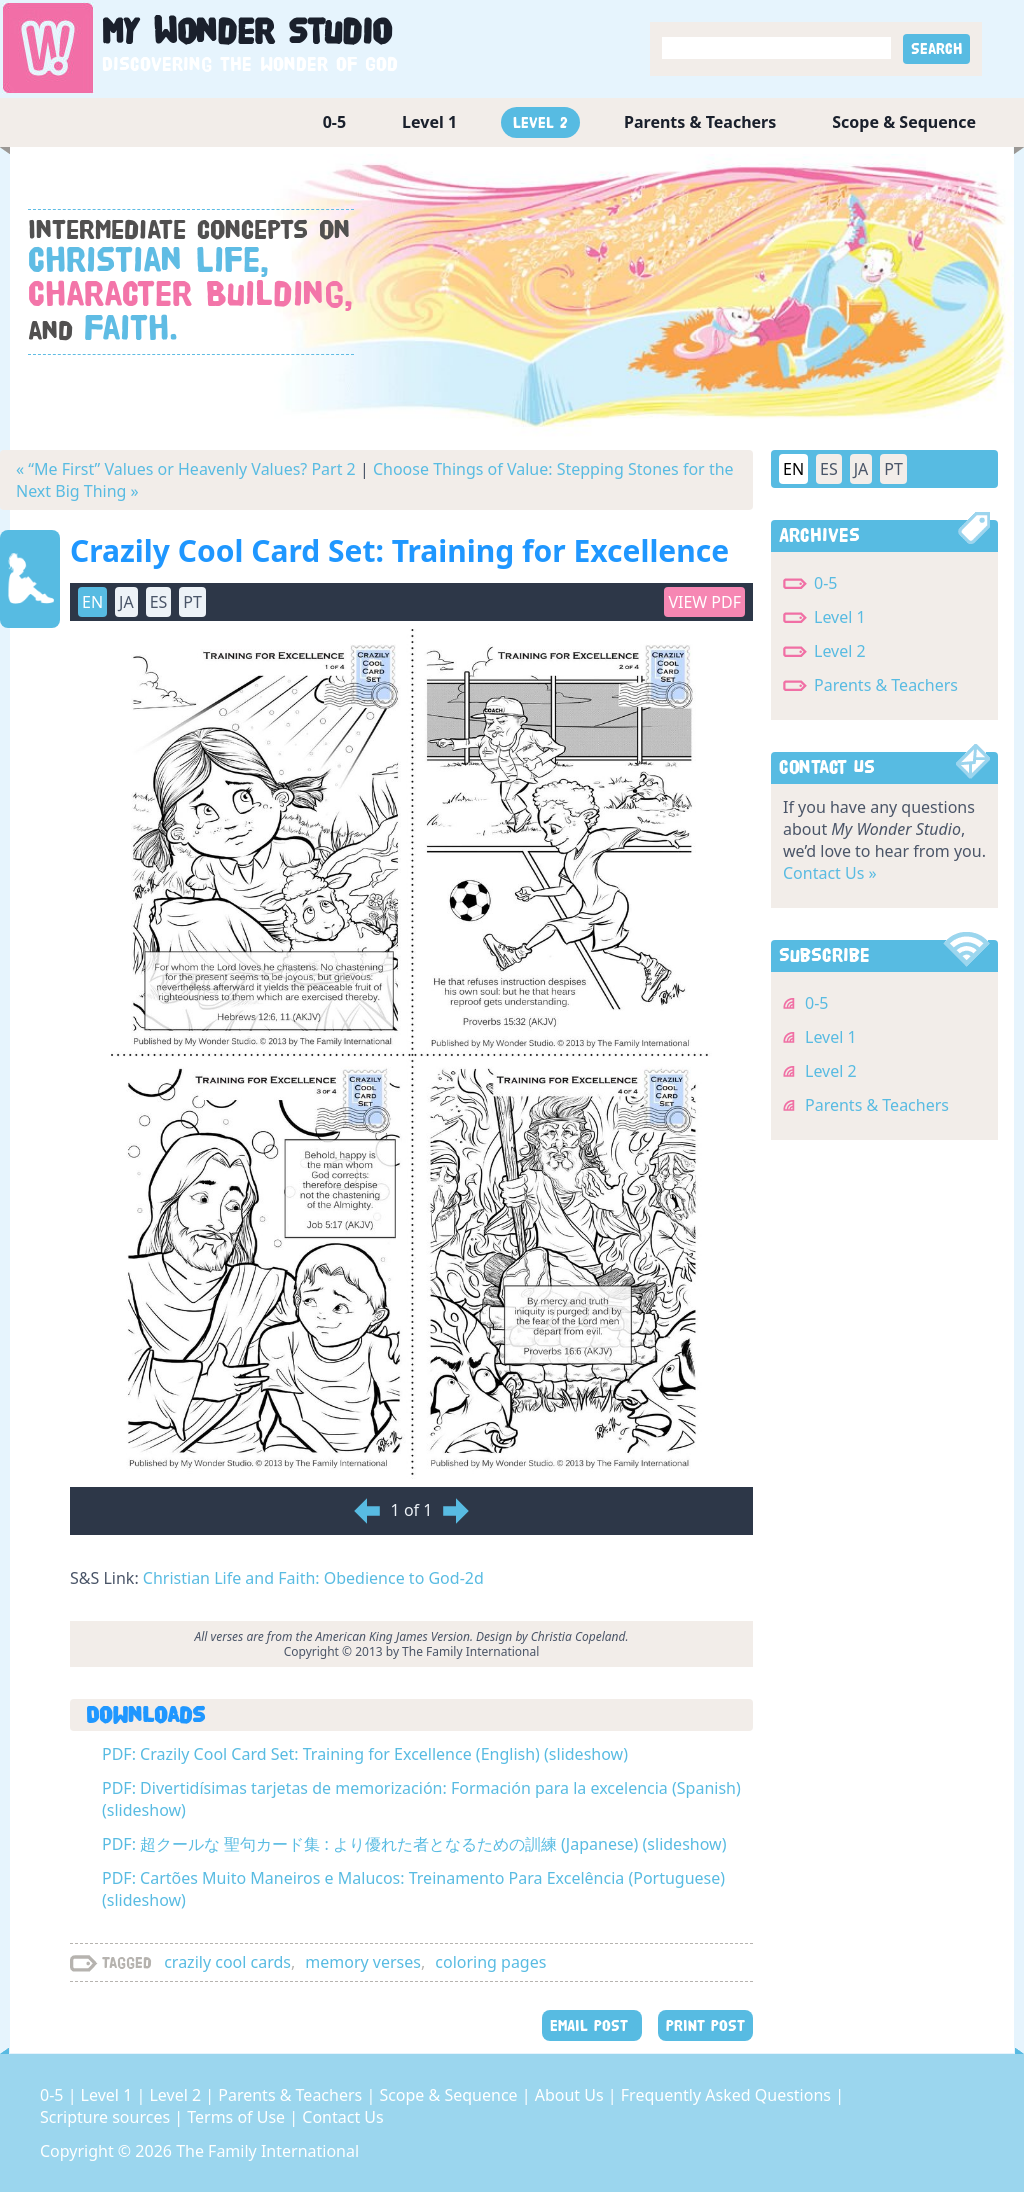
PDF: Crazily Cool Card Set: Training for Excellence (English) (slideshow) (365, 1754)
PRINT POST (705, 2025)
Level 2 (540, 122)
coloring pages (490, 1962)
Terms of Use (238, 2117)
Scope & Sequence (904, 122)
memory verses (363, 1962)
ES (159, 602)
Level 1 (429, 122)
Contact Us (342, 2117)
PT (192, 602)
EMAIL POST (592, 2025)
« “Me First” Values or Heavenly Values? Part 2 (186, 469)
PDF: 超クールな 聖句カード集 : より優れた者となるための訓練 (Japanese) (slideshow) (414, 1844)
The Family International (267, 2151)
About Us (571, 2095)
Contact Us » (830, 873)
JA (126, 602)
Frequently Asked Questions (728, 2095)
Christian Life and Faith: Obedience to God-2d (313, 1578)
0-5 (334, 122)
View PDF (704, 602)
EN (92, 602)
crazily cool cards (227, 1962)
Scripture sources (107, 2117)
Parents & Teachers (700, 122)
